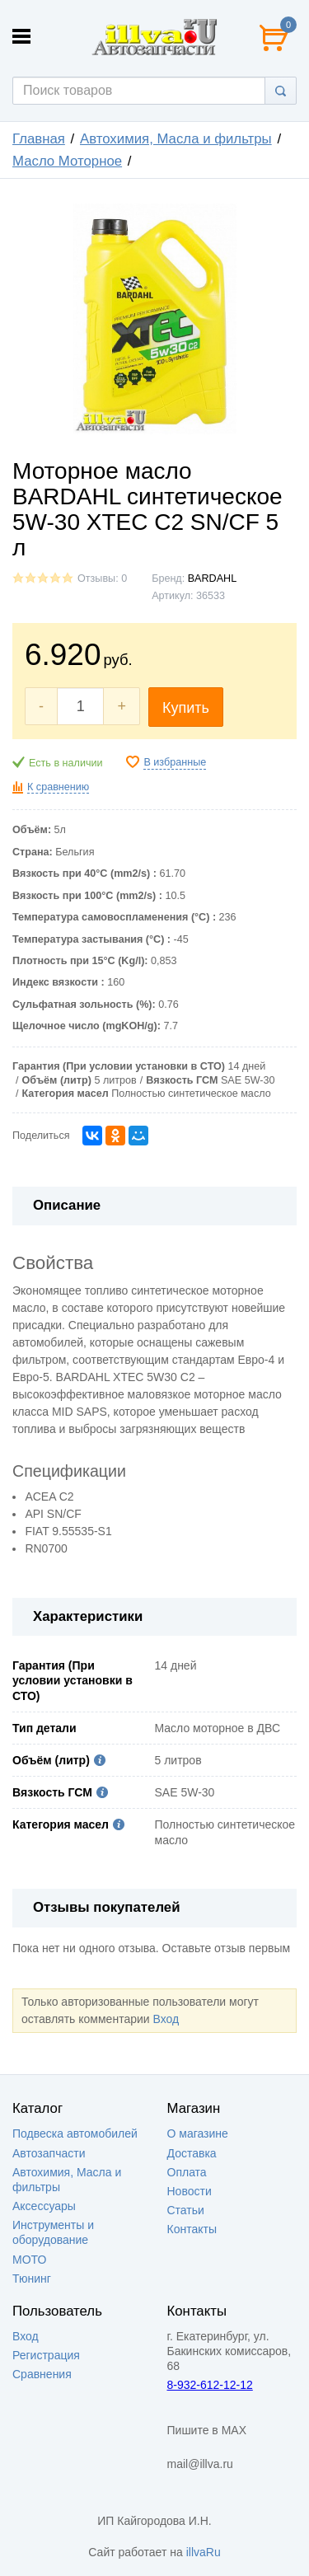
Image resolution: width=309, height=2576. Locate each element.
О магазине (197, 2133)
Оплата (187, 2172)
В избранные (174, 762)
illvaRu (203, 2552)
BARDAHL (212, 578)
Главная (38, 139)
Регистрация (46, 2355)
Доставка (192, 2153)
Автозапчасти (48, 2153)
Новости (189, 2191)
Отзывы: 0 (102, 578)
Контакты (192, 2229)
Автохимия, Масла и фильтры (176, 139)
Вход (165, 2019)
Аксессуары (44, 2206)
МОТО (29, 2259)
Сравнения (42, 2374)
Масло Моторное (67, 161)
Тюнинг (31, 2278)
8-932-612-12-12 (210, 2384)
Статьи (185, 2210)
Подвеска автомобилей (75, 2133)
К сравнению (58, 787)
